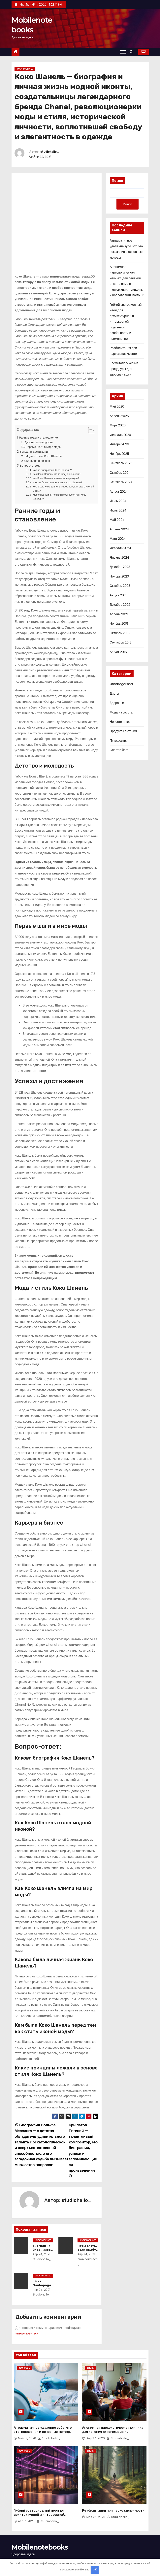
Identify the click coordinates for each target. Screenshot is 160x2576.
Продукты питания (123, 732)
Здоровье (117, 703)
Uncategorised (24, 68)
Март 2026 (118, 426)
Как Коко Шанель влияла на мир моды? (56, 478)
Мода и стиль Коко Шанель (43, 456)
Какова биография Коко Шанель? (52, 470)
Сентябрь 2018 (121, 643)
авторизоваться (27, 2328)
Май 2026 (117, 407)
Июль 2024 (118, 501)
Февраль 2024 (120, 548)
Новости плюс (120, 722)
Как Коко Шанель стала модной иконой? (56, 474)
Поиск (117, 181)
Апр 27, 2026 (96, 2425)
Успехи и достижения (34, 451)
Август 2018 (118, 652)
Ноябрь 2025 (119, 454)
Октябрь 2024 (120, 473)
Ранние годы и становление (38, 437)
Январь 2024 (119, 558)
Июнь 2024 (118, 511)
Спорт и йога (119, 750)
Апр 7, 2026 (27, 2499)
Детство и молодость (39, 442)
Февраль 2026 (120, 435)
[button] (132, 52)
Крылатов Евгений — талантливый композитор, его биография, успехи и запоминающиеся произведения (83, 2150)
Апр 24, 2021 (39, 2254)
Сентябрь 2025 (121, 464)
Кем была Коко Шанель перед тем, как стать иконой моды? (63, 489)
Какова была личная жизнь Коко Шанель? (58, 482)
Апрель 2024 (119, 530)
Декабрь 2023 (120, 567)
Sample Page (138, 2553)
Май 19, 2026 (27, 2425)
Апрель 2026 (119, 416)
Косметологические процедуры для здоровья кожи (124, 370)
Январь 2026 (119, 445)
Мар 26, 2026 (96, 2495)
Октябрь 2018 (120, 634)
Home (122, 2553)
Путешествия (119, 741)
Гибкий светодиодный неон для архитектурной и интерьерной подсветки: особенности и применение (126, 322)
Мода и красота (121, 713)
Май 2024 (117, 520)
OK (95, 2569)
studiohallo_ (49, 151)
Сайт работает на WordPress (30, 2558)
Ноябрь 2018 (119, 624)
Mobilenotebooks (40, 2525)
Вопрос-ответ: (30, 465)
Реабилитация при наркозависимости (113, 2489)
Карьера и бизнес (38, 461)
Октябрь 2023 (120, 586)
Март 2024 (118, 539)
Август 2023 (118, 596)
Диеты (114, 694)
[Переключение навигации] (123, 52)
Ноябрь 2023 (119, 577)
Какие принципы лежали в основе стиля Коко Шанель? (59, 497)
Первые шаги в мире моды (43, 447)
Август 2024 (119, 492)
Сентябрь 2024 (121, 482)
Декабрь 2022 (120, 605)
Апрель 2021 (119, 615)
